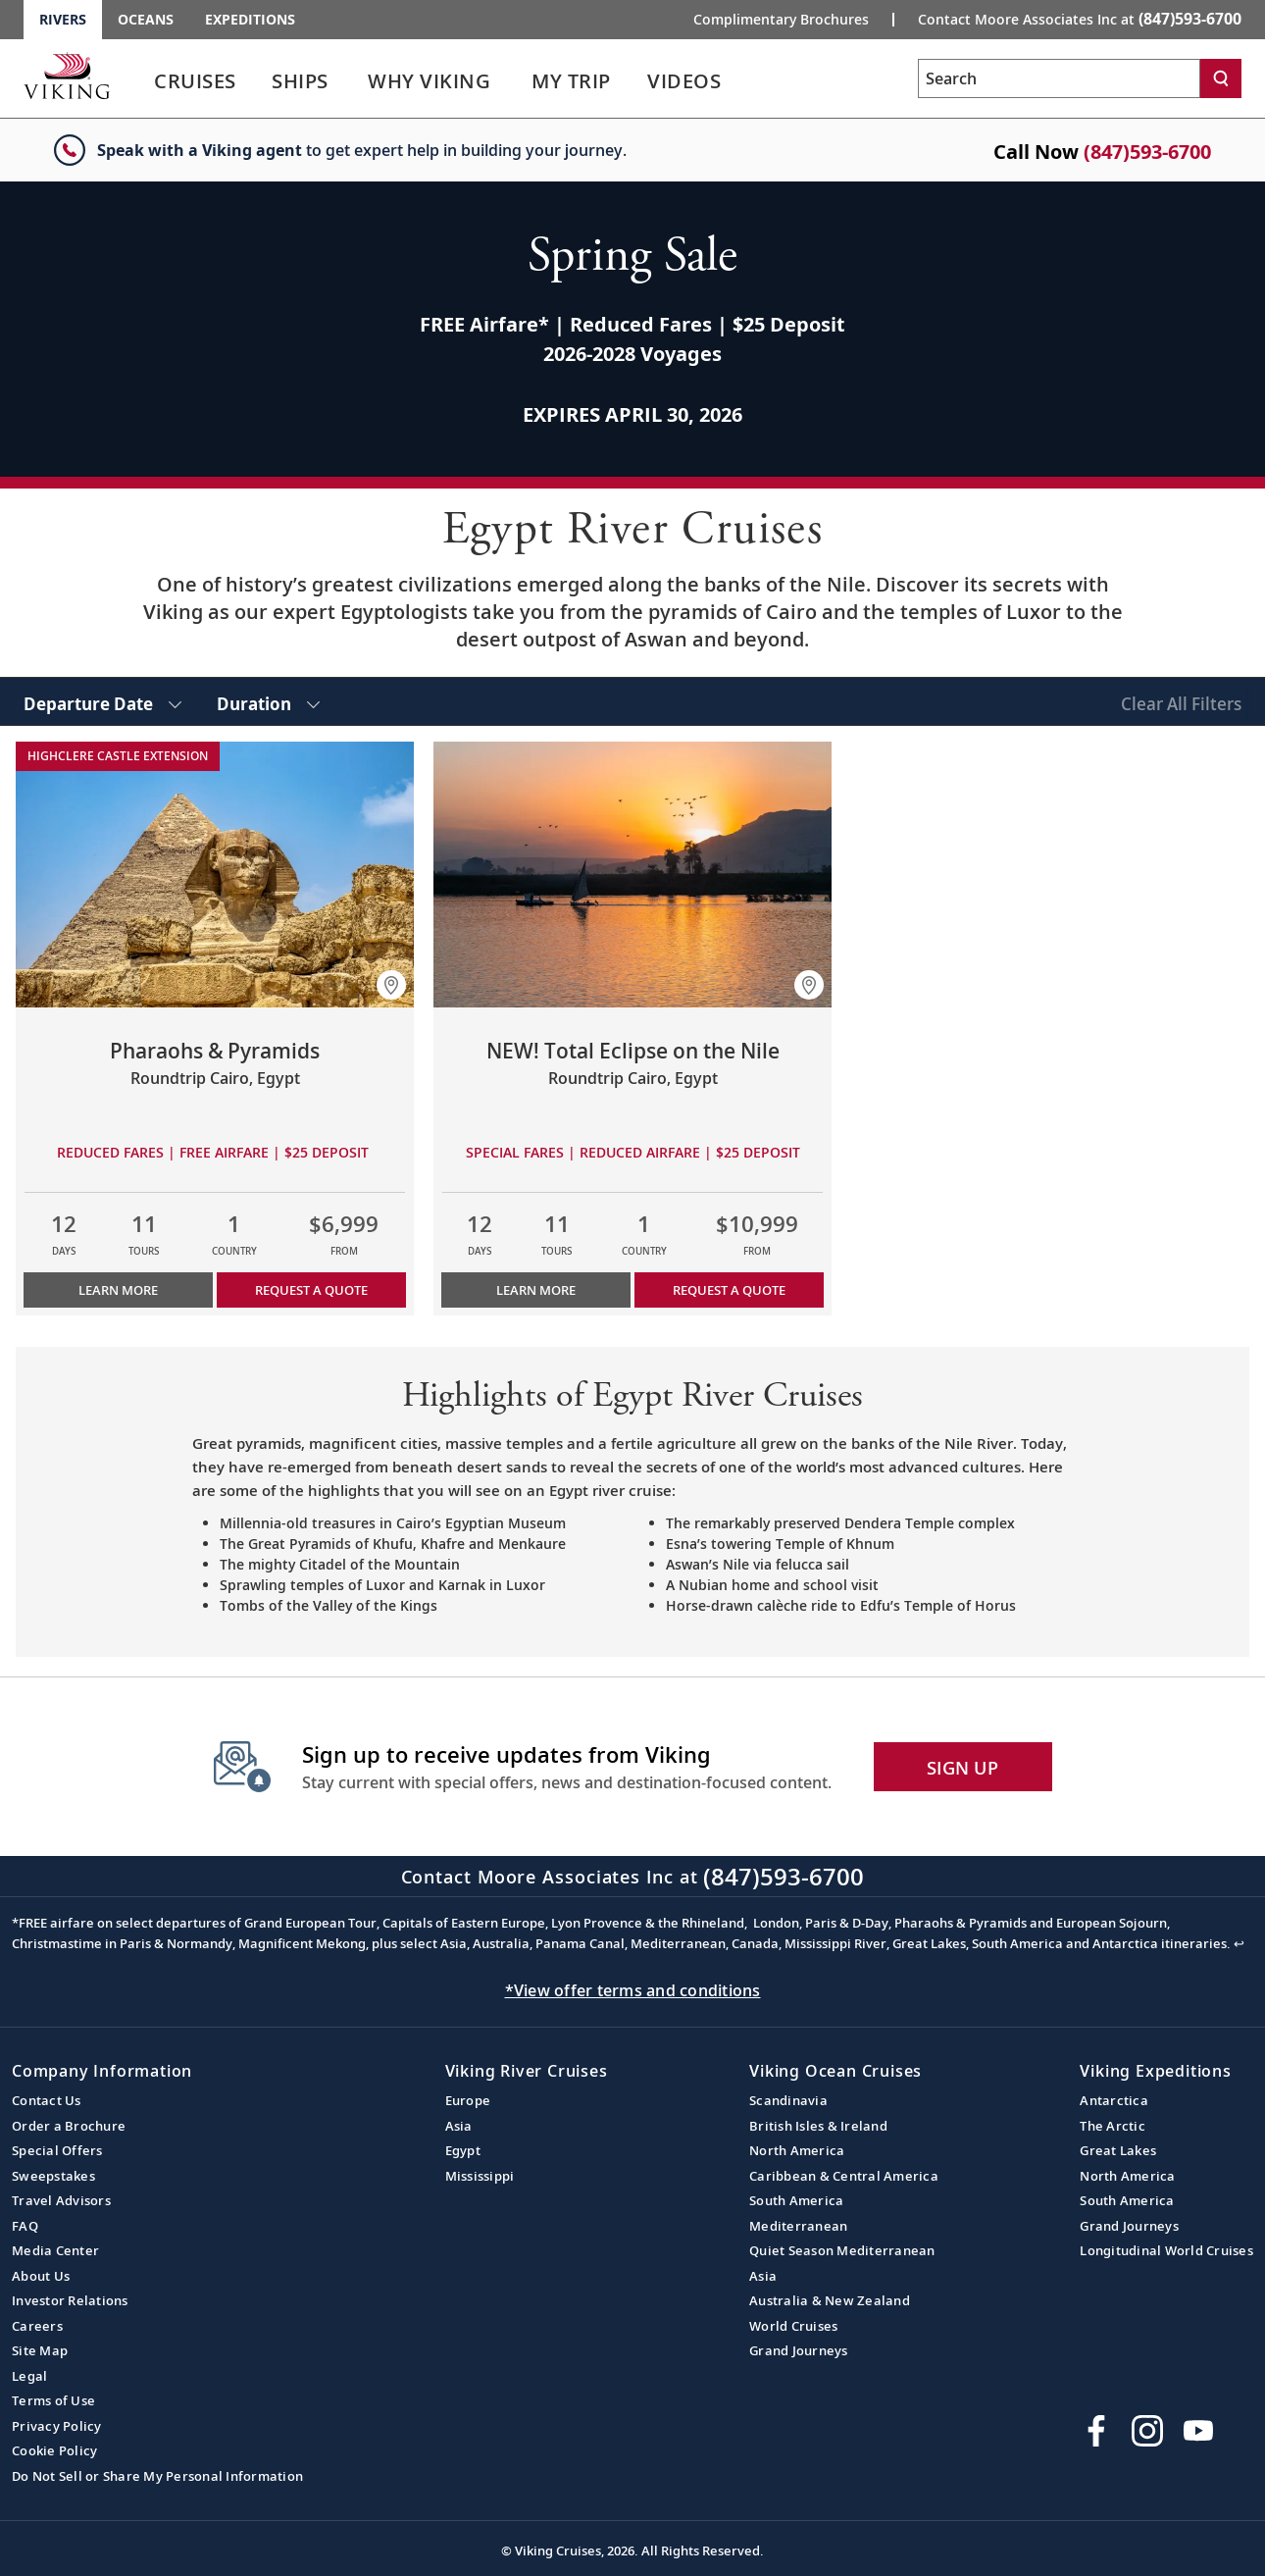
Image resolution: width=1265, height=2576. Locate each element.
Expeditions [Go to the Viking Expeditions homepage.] (250, 19)
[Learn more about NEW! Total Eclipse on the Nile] (632, 874)
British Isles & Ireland (818, 2126)
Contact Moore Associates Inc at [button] (1079, 18)
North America (796, 2150)
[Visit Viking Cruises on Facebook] (1096, 2430)
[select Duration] (268, 701)
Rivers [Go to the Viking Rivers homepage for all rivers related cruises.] (62, 19)
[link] (195, 86)
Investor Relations (70, 2300)
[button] (391, 985)
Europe (468, 2100)
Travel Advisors (61, 2200)
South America (796, 2200)
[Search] (1220, 78)
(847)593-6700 (1147, 151)
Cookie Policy (54, 2450)
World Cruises (793, 2326)
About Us (41, 2276)
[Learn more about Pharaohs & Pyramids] (215, 874)
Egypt (463, 2150)
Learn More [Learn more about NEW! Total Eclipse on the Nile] (536, 1290)
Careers (37, 2326)
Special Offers (57, 2150)
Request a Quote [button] (311, 1290)
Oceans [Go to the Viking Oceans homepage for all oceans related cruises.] (146, 19)
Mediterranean (798, 2226)
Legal (29, 2376)
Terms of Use (53, 2400)
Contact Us (46, 2100)
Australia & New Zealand (829, 2300)
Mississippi (480, 2176)
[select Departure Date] (102, 701)
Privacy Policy (57, 2426)
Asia (459, 2126)
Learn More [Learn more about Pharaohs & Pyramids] (118, 1290)
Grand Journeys (798, 2350)
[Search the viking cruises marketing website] (1059, 78)
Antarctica (1114, 2100)
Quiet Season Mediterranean (842, 2250)
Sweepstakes (53, 2176)
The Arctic (1112, 2126)
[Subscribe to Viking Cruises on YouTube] (1198, 2430)
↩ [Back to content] (1239, 1943)
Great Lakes (1118, 2150)
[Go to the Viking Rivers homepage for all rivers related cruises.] (67, 75)
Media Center (55, 2250)
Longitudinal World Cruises (1166, 2250)
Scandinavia (788, 2100)
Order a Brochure (69, 2126)
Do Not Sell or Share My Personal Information (157, 2476)
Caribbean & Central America (843, 2176)
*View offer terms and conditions (633, 1990)
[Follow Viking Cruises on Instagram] (1147, 2430)
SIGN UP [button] (962, 1767)
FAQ (25, 2226)
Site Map (40, 2350)
